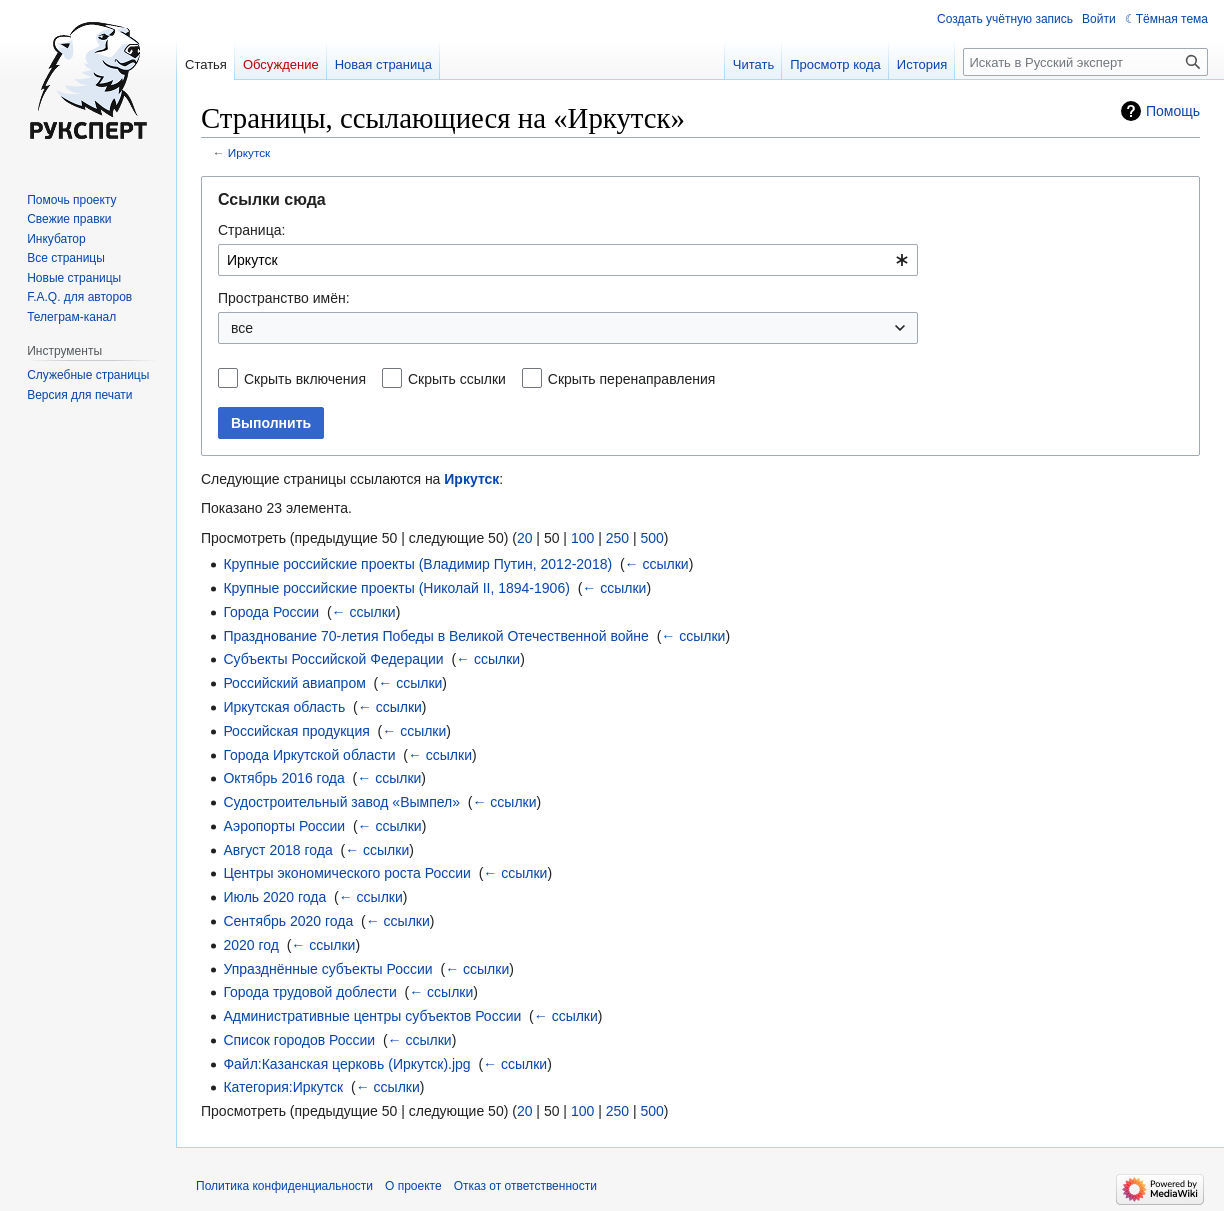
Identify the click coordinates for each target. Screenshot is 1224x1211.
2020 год (250, 945)
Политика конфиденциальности (284, 1186)
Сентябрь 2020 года (288, 921)
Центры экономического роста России (346, 873)
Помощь (1173, 111)
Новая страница (383, 64)
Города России (271, 612)
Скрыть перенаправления (632, 379)
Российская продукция (296, 731)
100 (582, 538)
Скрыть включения (305, 379)
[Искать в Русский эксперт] (1085, 62)
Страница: (251, 230)
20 (525, 538)
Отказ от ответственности (525, 1186)
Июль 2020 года (274, 897)
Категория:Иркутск (283, 1087)
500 (651, 538)
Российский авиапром (294, 683)
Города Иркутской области (309, 755)
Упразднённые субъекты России (327, 969)
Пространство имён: (284, 298)
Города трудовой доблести (309, 992)
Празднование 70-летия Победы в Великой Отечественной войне (435, 636)
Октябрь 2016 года (283, 778)
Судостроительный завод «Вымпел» (341, 802)
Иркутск (249, 152)
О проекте (413, 1186)
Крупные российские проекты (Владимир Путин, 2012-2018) (417, 564)
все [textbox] (242, 328)
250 (617, 538)
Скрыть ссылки (457, 379)
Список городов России (299, 1040)
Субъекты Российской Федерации (333, 659)
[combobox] (568, 260)
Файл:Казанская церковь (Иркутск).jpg (346, 1064)
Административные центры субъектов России (372, 1016)
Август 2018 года (277, 850)
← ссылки (657, 564)
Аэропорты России (284, 826)
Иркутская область (284, 707)
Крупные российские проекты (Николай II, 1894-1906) (396, 588)
